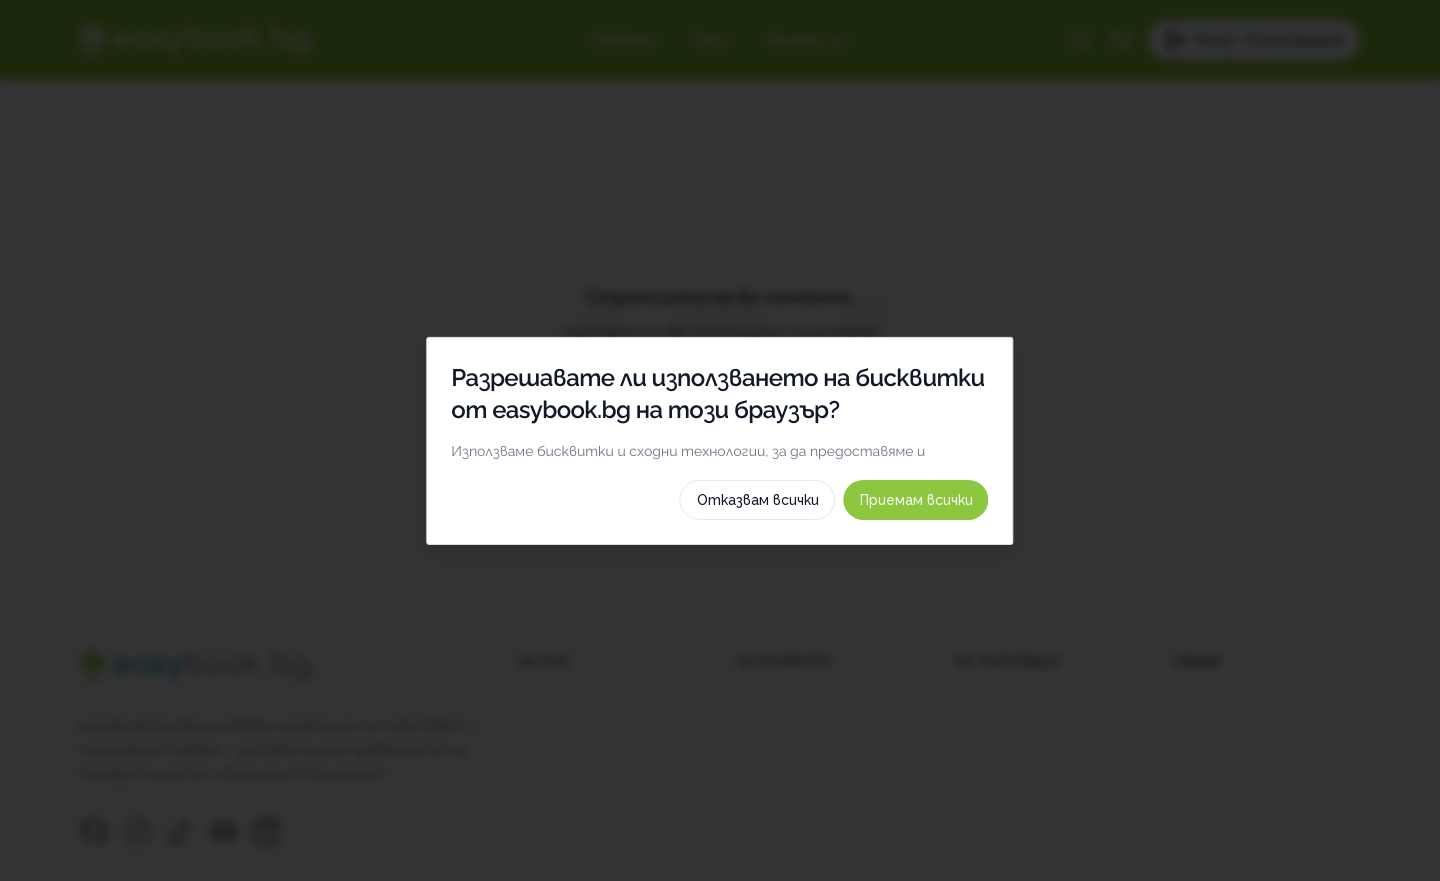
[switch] (1057, 526)
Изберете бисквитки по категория (720, 650)
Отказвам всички (848, 748)
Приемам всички (1006, 748)
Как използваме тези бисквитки (720, 697)
